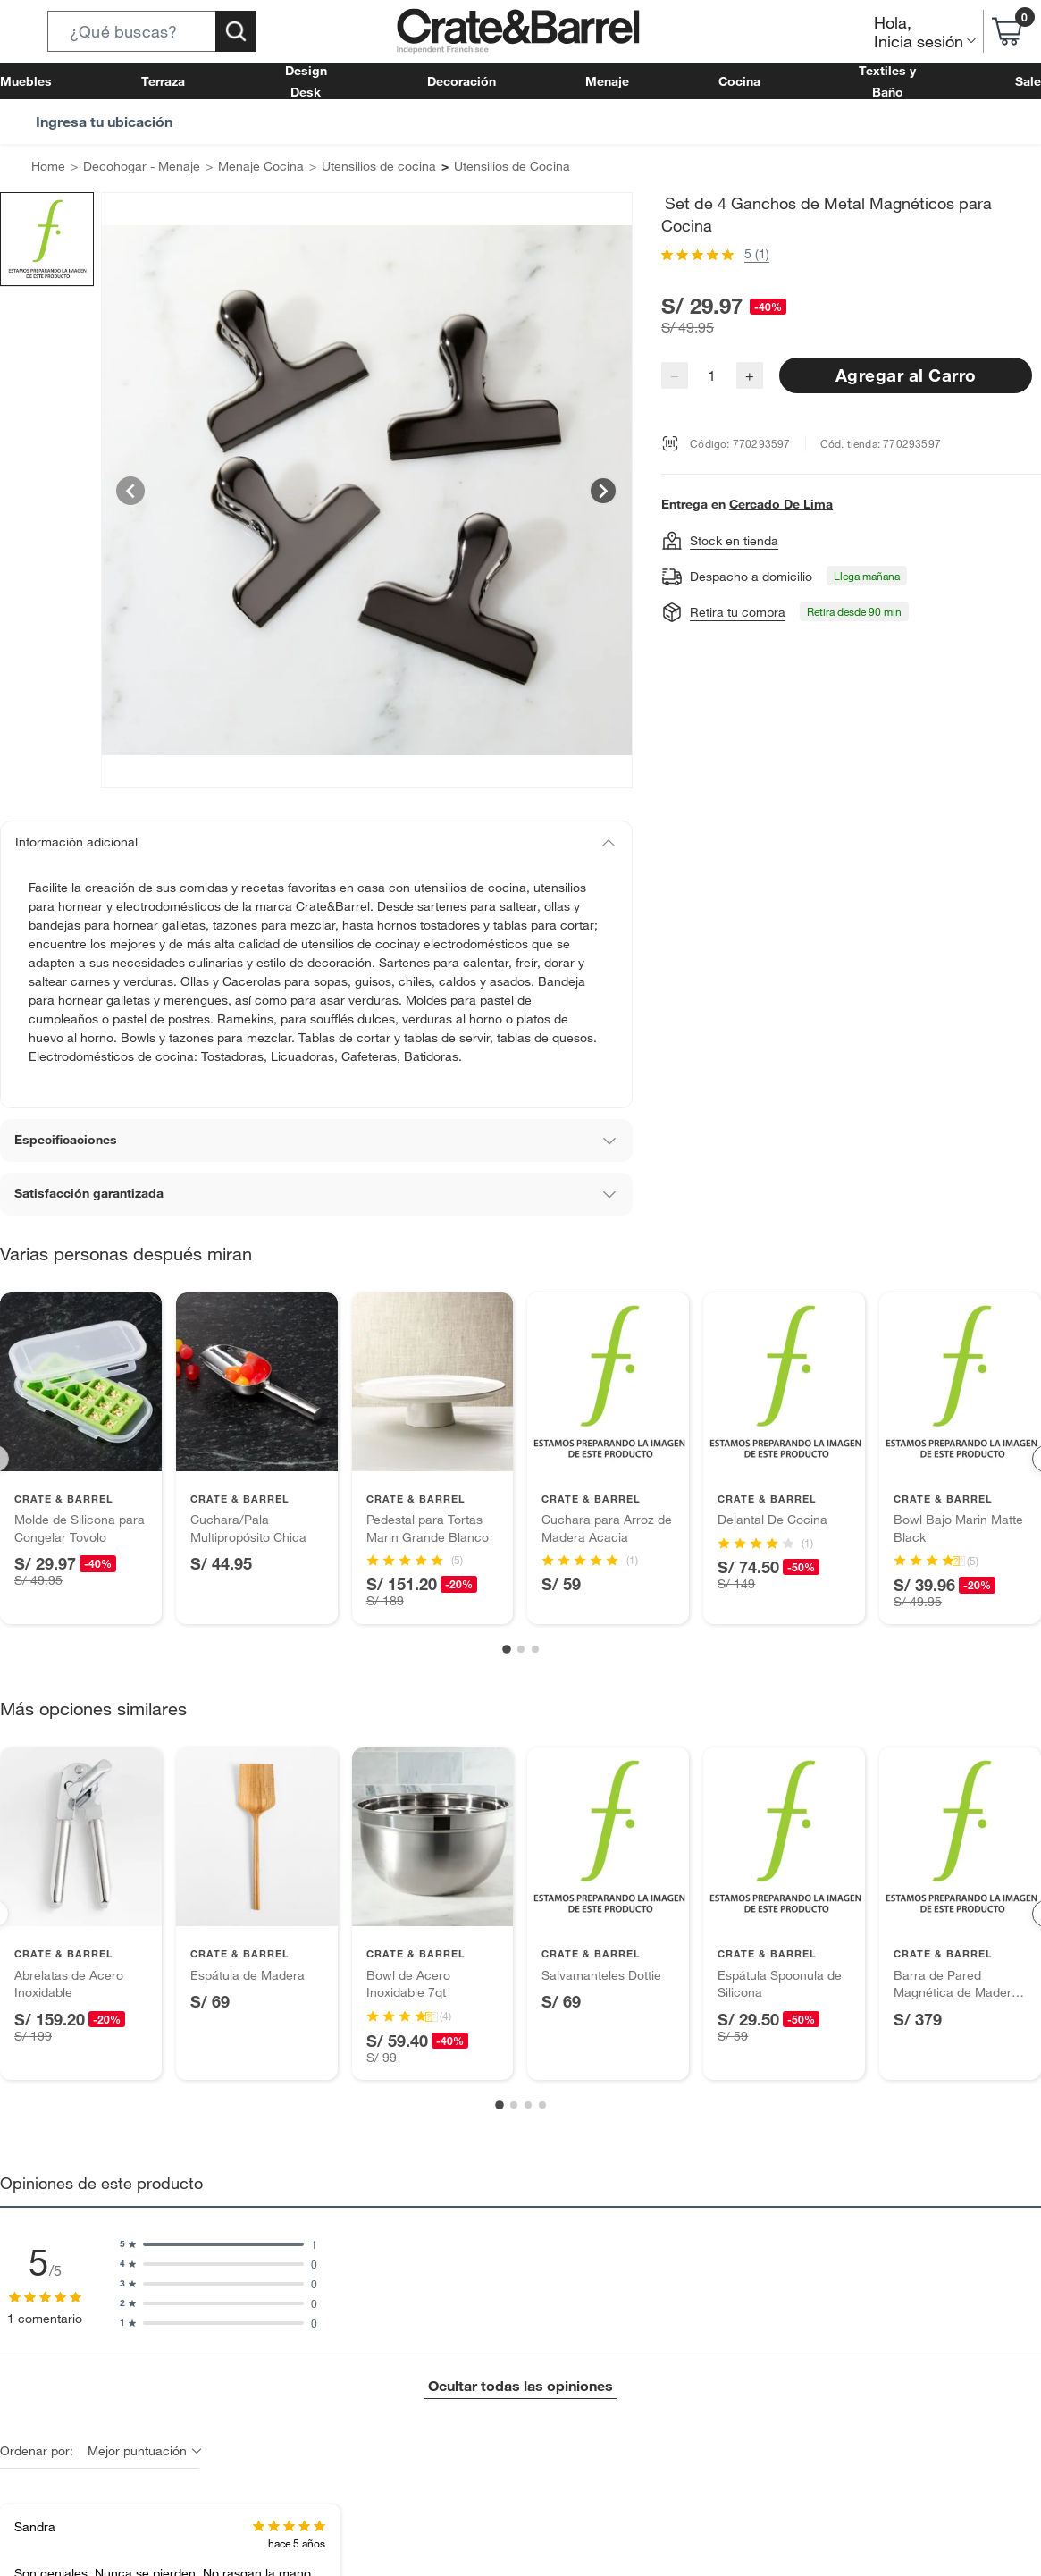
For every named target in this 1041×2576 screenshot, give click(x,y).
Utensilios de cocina (345, 166)
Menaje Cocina (238, 166)
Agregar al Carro (905, 353)
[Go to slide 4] (542, 2088)
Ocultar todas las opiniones (520, 2368)
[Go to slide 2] (521, 1631)
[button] (151, 31)
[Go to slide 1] (506, 1632)
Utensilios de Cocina (466, 166)
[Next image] (603, 490)
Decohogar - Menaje (131, 166)
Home (46, 166)
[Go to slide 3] (535, 1631)
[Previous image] (130, 490)
